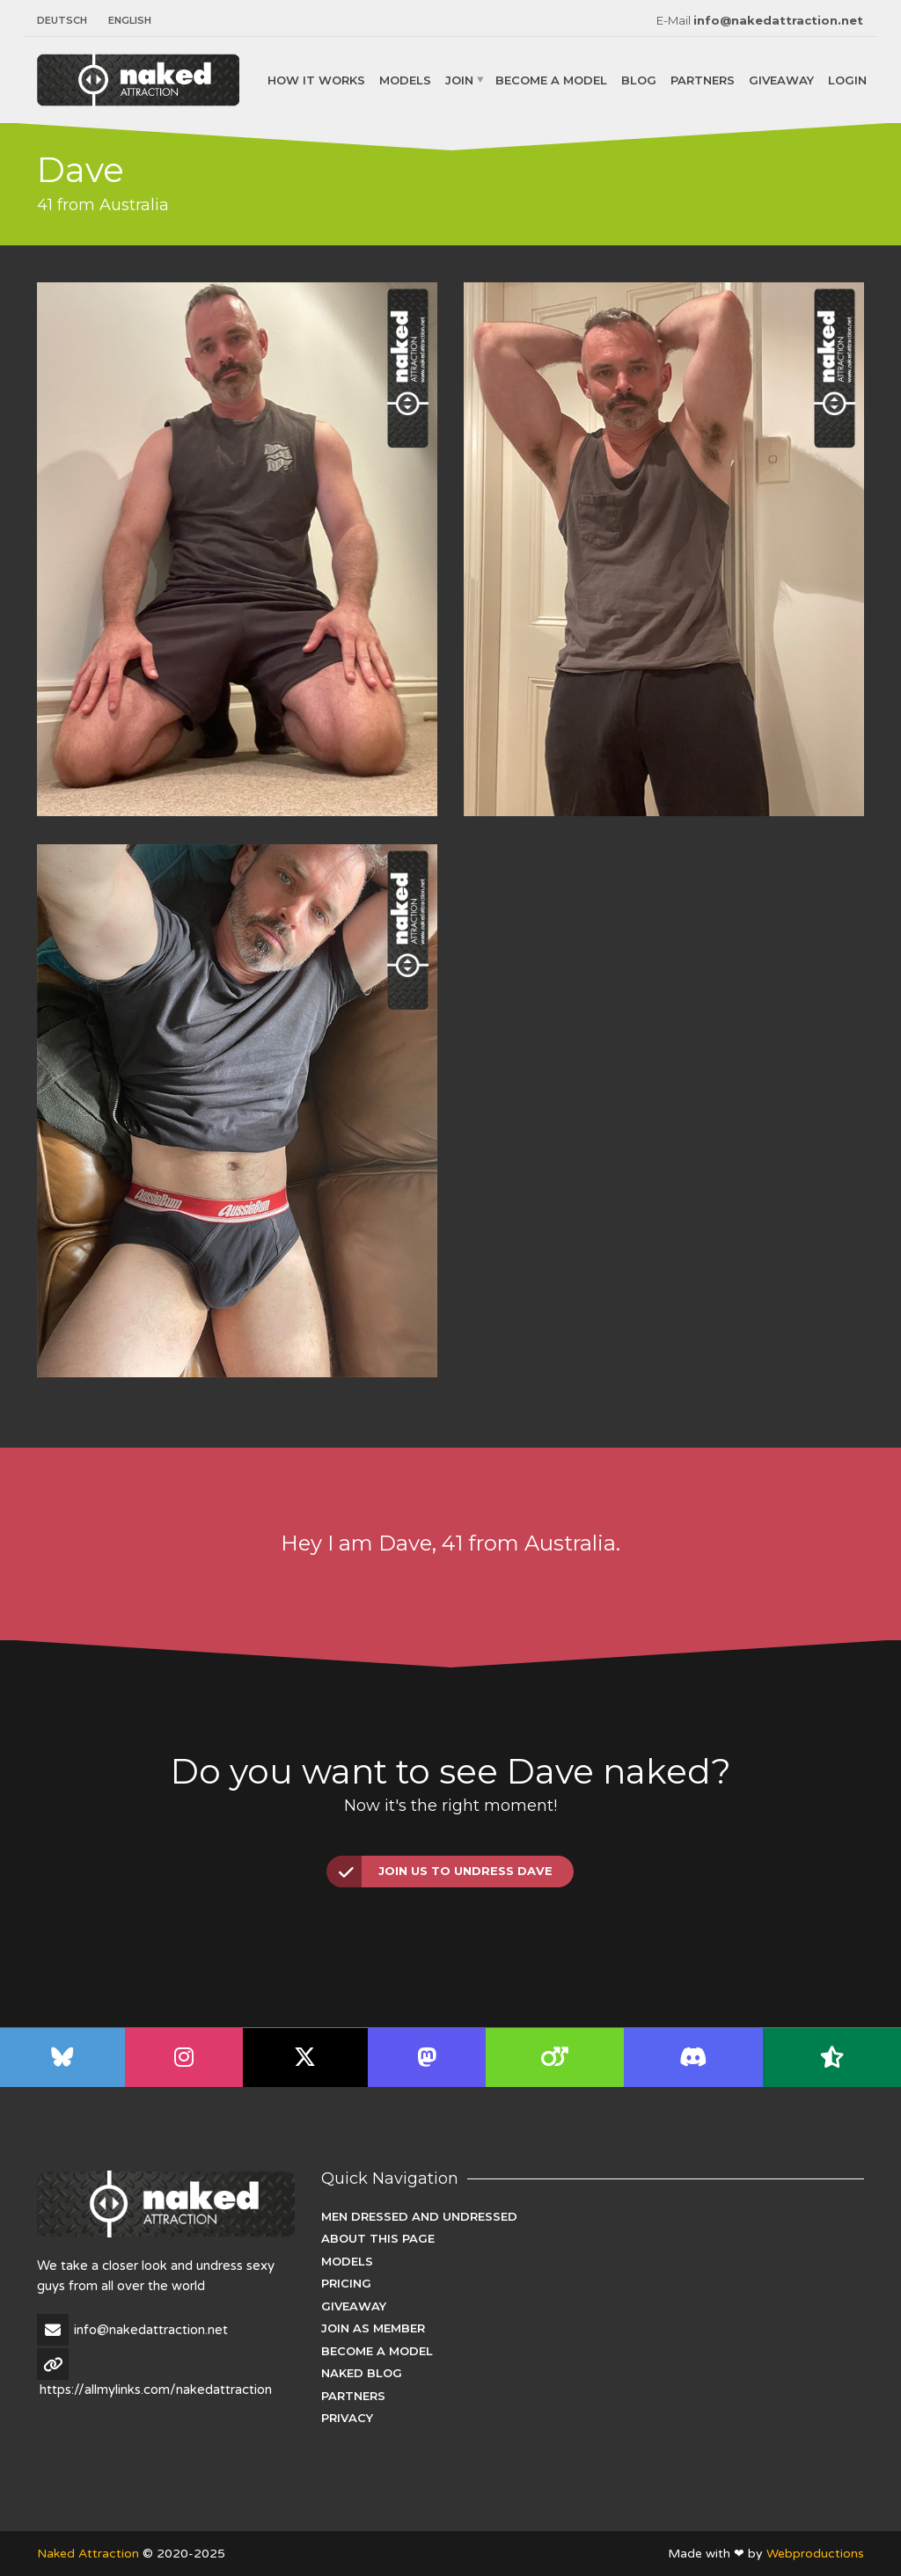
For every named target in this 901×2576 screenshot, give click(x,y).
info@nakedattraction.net (778, 20)
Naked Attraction (88, 2553)
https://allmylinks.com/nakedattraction (156, 2389)
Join (459, 79)
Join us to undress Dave (440, 1871)
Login (847, 79)
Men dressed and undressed (419, 2216)
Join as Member (373, 2328)
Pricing (346, 2283)
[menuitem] (67, 20)
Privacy (347, 2418)
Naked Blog (361, 2373)
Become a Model (551, 79)
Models (405, 79)
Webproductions (815, 2553)
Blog (638, 79)
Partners (702, 79)
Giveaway (781, 79)
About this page (378, 2238)
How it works (316, 79)
